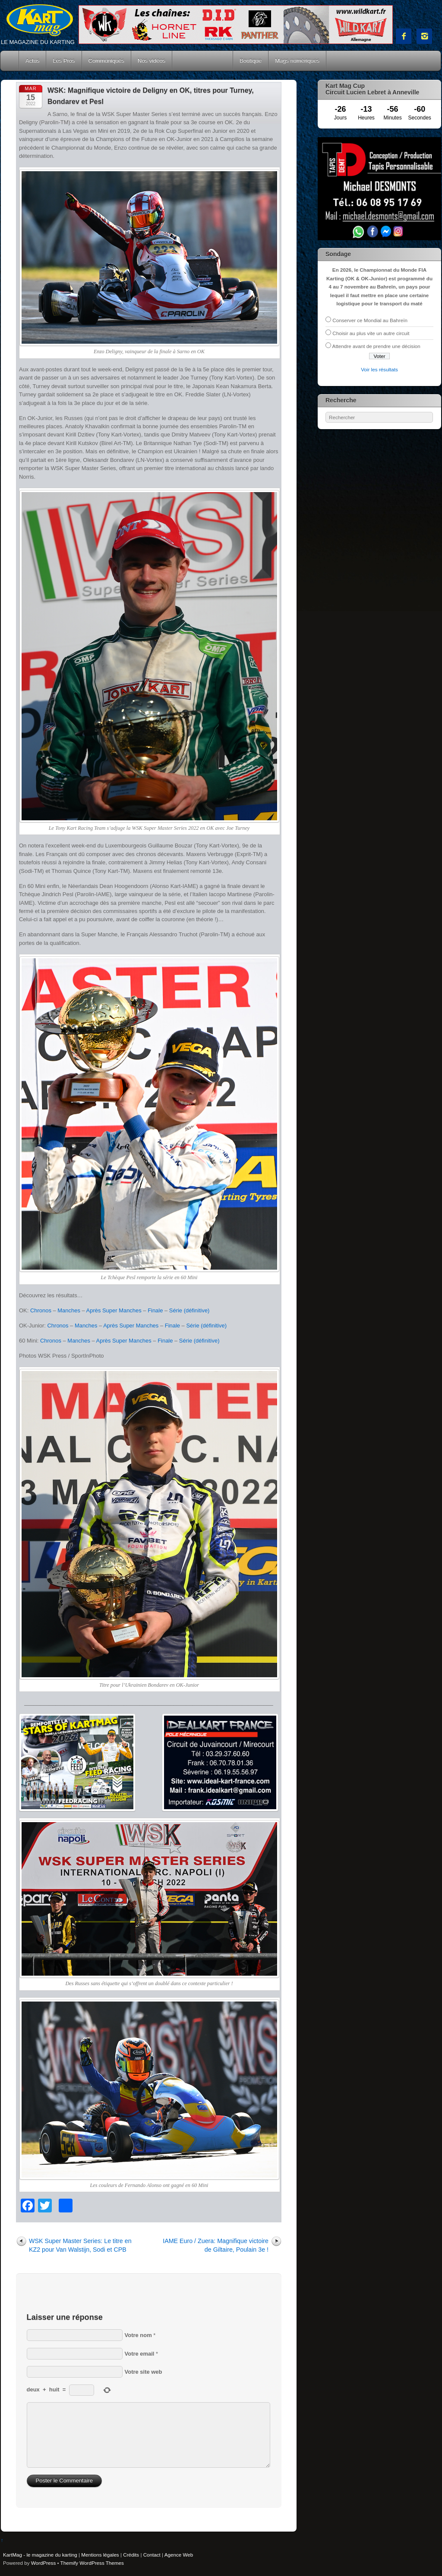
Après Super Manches (114, 1310)
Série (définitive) (189, 1310)
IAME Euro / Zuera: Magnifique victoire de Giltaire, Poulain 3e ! (215, 2245)
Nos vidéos (151, 60)
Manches (68, 1310)
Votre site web (143, 2372)
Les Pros (64, 60)
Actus (32, 60)
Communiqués (106, 60)
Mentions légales (100, 2554)
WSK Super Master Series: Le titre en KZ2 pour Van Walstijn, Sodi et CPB (80, 2245)
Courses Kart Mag (202, 61)
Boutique (251, 60)
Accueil (10, 61)
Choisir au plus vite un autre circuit (370, 333)
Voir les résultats (379, 369)
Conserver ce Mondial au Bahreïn (369, 320)
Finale (155, 1310)
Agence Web (178, 2554)
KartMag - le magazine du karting (40, 2554)
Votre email (140, 2353)
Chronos (40, 1310)
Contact (152, 2554)
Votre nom (138, 2335)
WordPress (43, 2563)
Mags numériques (297, 60)
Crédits (131, 2554)
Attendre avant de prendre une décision (376, 346)
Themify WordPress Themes (92, 2563)
